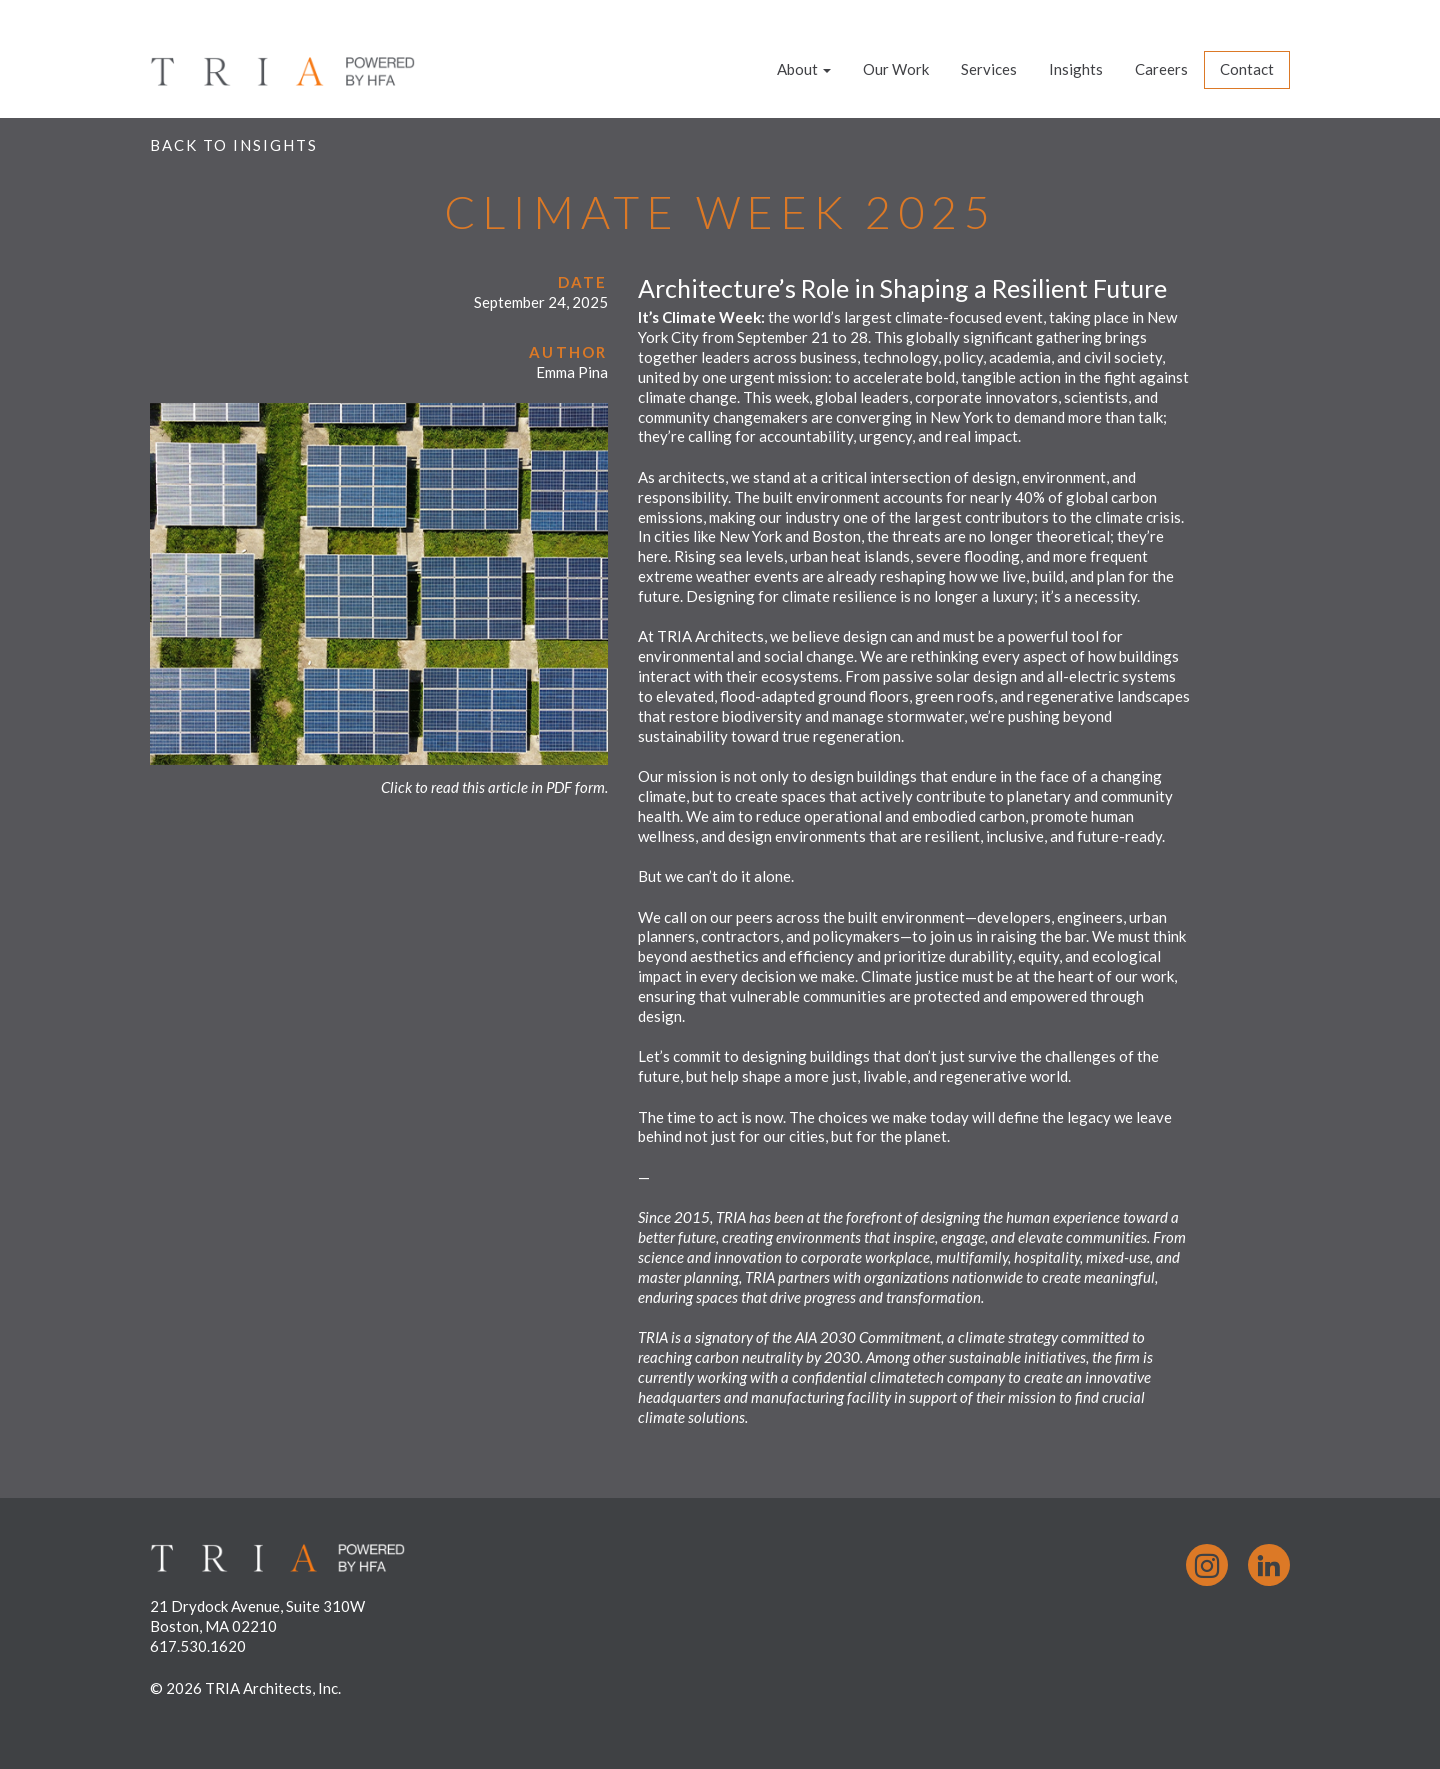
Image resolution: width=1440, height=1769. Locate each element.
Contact (1247, 69)
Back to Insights (234, 145)
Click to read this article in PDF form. (494, 787)
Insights (1076, 69)
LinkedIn (1269, 1565)
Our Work (896, 69)
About (804, 69)
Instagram (1207, 1565)
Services (989, 69)
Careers (1161, 69)
